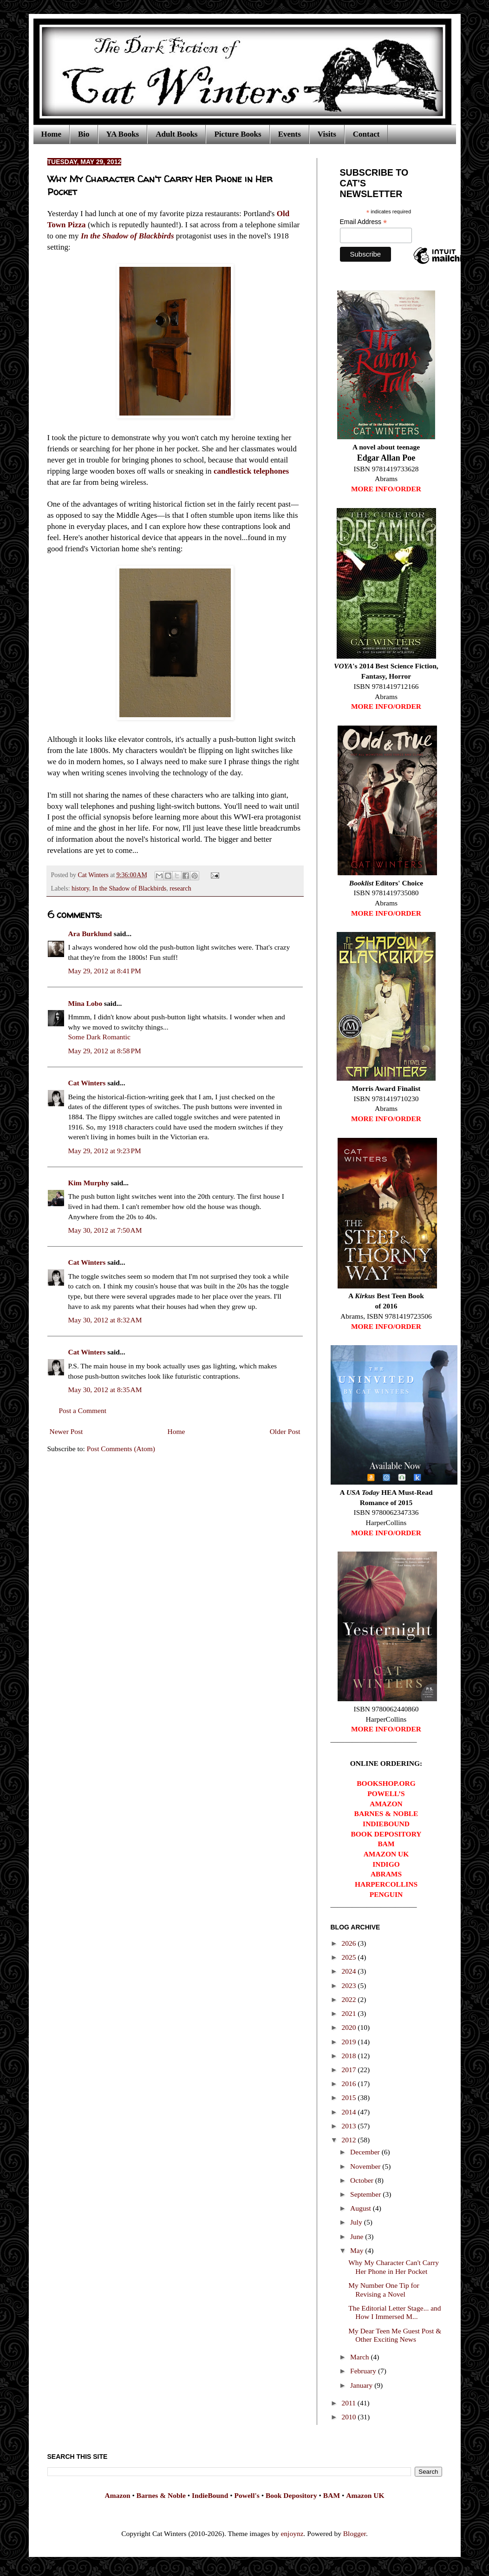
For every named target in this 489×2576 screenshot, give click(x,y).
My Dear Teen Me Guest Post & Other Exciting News (394, 2335)
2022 (349, 1999)
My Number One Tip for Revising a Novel (383, 2289)
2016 (349, 2083)
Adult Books (176, 134)
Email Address (363, 222)
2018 (349, 2056)
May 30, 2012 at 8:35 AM (105, 1390)
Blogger (354, 2533)
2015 (349, 2097)
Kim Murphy (88, 1183)
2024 (349, 1971)
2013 (349, 2126)
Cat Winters (94, 875)
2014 (349, 2112)
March (360, 2357)
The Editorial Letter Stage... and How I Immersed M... (394, 2312)
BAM (331, 2495)
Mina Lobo (85, 1003)
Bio (84, 134)
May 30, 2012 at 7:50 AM (105, 1230)
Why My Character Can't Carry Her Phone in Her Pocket (393, 2267)
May (357, 2250)
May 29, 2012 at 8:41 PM (104, 971)
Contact (366, 134)
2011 (349, 2403)
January (362, 2385)
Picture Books (237, 134)
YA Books (122, 134)
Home (51, 134)
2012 (349, 2140)
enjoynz (291, 2533)
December (366, 2152)
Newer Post (66, 1431)
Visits (327, 134)
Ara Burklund (90, 934)
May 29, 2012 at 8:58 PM (104, 1051)
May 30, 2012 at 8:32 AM (105, 1320)
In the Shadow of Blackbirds (129, 888)
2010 (349, 2417)
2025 (349, 1957)
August (361, 2208)
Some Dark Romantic (99, 1037)
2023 (349, 1985)
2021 (349, 2013)
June (357, 2236)
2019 (349, 2042)
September (366, 2194)
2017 (349, 2070)
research (180, 888)
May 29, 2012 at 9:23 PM (104, 1151)
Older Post (285, 1431)
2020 (349, 2027)
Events (289, 134)
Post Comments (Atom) (121, 1449)
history (80, 888)
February (364, 2371)
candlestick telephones (251, 471)
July (357, 2222)
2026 (349, 1943)
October (362, 2180)
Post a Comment (82, 1410)
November (366, 2166)
